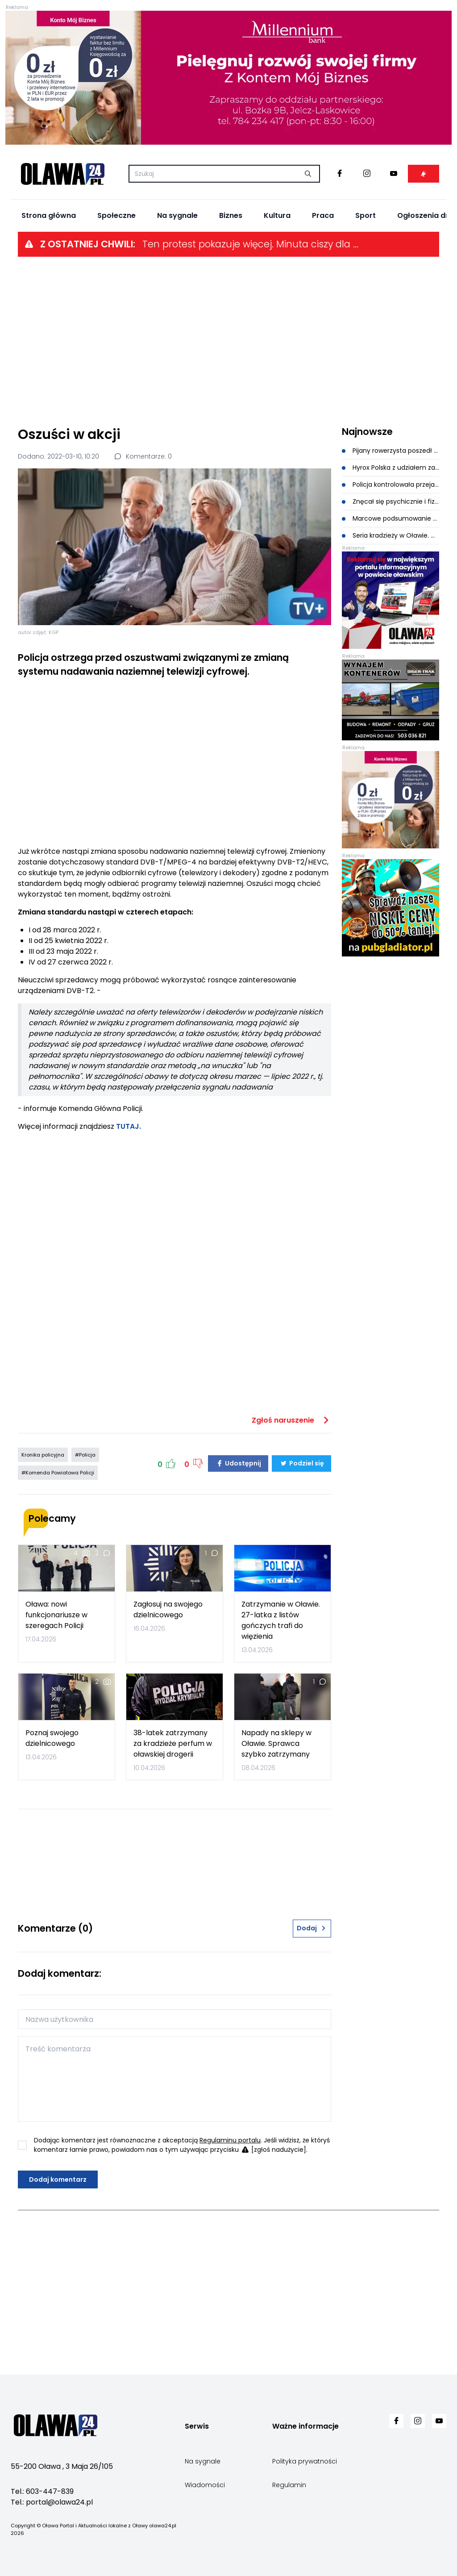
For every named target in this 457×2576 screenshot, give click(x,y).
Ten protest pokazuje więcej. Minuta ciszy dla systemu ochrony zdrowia (252, 244)
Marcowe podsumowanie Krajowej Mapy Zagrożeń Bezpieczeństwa (390, 518)
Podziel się (301, 1463)
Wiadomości (205, 2484)
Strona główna (48, 215)
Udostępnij (238, 1463)
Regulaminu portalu (230, 2140)
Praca (323, 215)
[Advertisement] (228, 340)
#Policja (85, 1454)
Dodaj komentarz (58, 2179)
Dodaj (312, 1928)
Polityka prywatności (304, 2461)
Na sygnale (177, 215)
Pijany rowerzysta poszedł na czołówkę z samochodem (390, 450)
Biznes (230, 215)
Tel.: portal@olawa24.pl (52, 2502)
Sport (365, 215)
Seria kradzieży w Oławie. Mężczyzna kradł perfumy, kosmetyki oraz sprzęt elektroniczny (390, 535)
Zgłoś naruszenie (291, 1420)
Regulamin (289, 2484)
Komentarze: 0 (142, 456)
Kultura (277, 215)
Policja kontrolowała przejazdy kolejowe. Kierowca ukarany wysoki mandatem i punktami (390, 484)
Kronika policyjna (42, 1454)
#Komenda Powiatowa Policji (57, 1472)
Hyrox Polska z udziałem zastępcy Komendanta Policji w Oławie (390, 467)
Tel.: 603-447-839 (42, 2491)
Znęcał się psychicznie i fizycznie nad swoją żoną (390, 501)
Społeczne (116, 215)
